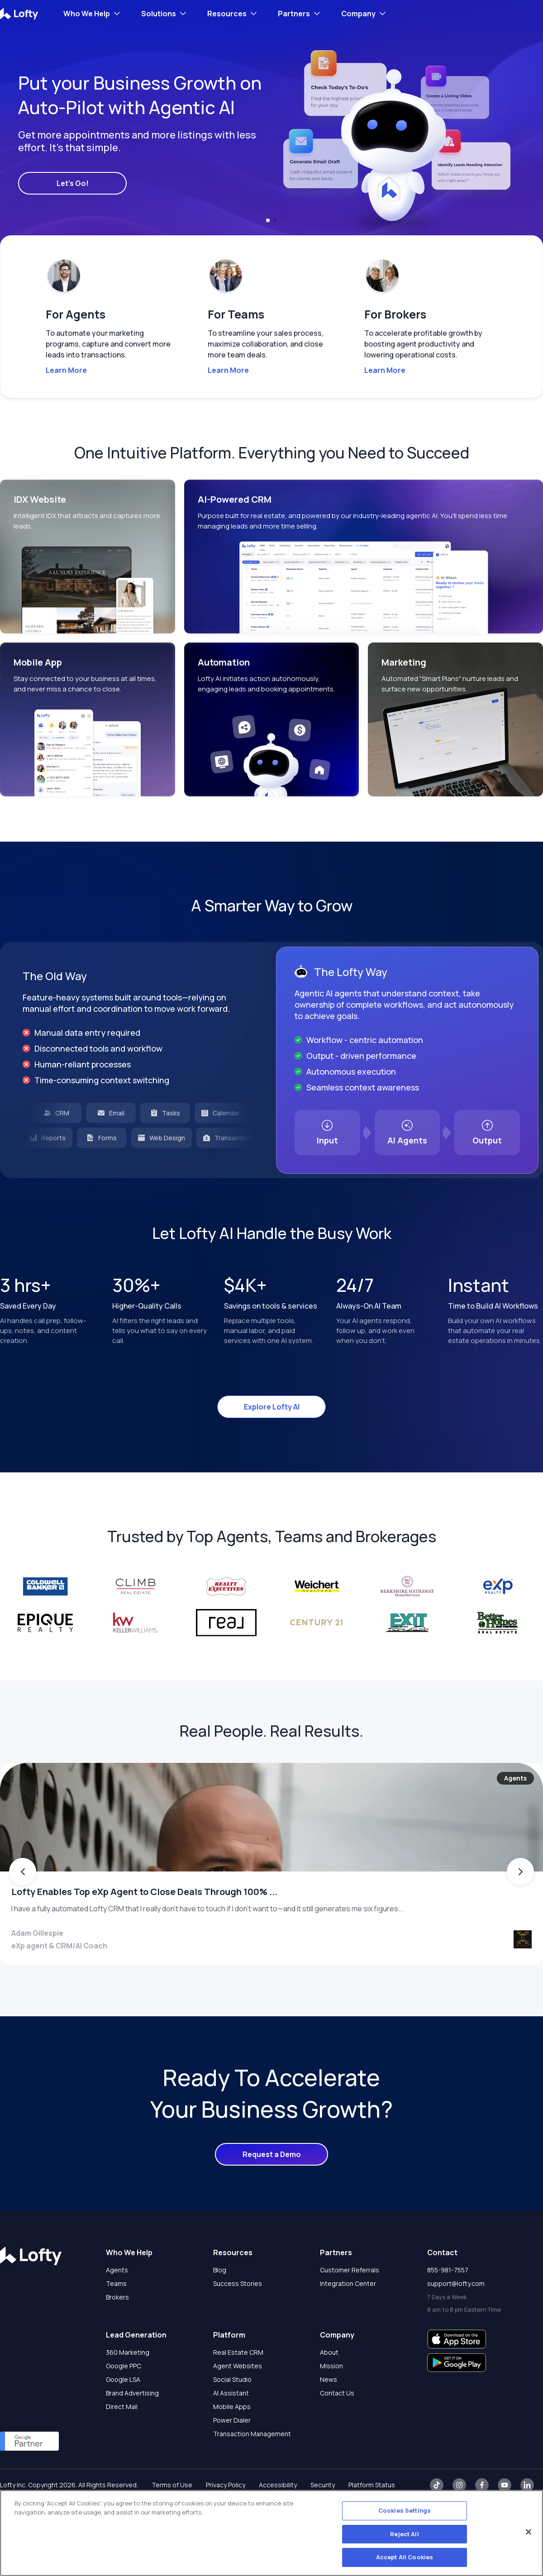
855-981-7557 (447, 2305)
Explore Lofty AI (272, 1407)
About (329, 2387)
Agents (117, 2305)
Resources (227, 14)
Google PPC (123, 2401)
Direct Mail (122, 2442)
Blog (219, 2305)
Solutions (158, 14)
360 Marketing (127, 2387)
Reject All (404, 2534)
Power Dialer (232, 2455)
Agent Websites (237, 2401)
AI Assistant (231, 2428)
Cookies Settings (404, 2510)
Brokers (117, 2332)
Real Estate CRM (238, 2387)
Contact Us (337, 2428)
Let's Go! (73, 183)
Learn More (66, 370)
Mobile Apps (232, 2442)
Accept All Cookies (404, 2557)
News (328, 2414)
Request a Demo (272, 2190)
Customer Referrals (349, 2305)
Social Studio (232, 2414)
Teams (116, 2318)
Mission (331, 2401)
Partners (294, 14)
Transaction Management (252, 2469)
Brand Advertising (132, 2428)
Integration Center (348, 2318)
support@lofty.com (456, 2318)
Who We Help (86, 14)
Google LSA (123, 2414)
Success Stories (237, 2318)
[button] (268, 220)
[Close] (528, 2532)
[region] (271, 2533)
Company (358, 14)
